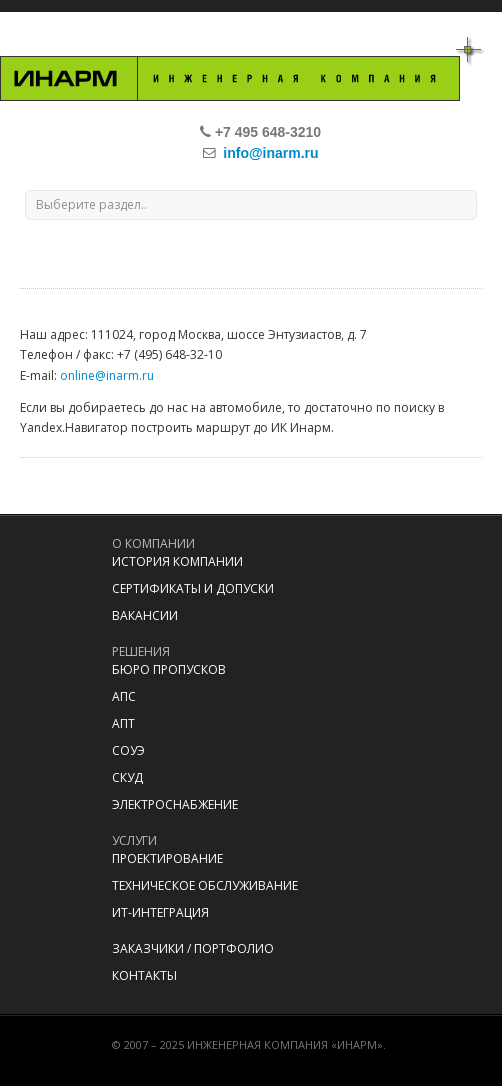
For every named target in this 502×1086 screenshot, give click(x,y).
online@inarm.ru (107, 375)
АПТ (123, 723)
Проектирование (167, 858)
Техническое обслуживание (205, 885)
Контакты (144, 975)
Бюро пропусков (169, 669)
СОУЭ (128, 750)
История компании (177, 561)
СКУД (127, 777)
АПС (124, 696)
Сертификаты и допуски (193, 588)
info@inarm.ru (270, 153)
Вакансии (145, 615)
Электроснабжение (175, 804)
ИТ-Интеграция (160, 912)
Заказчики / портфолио (193, 948)
